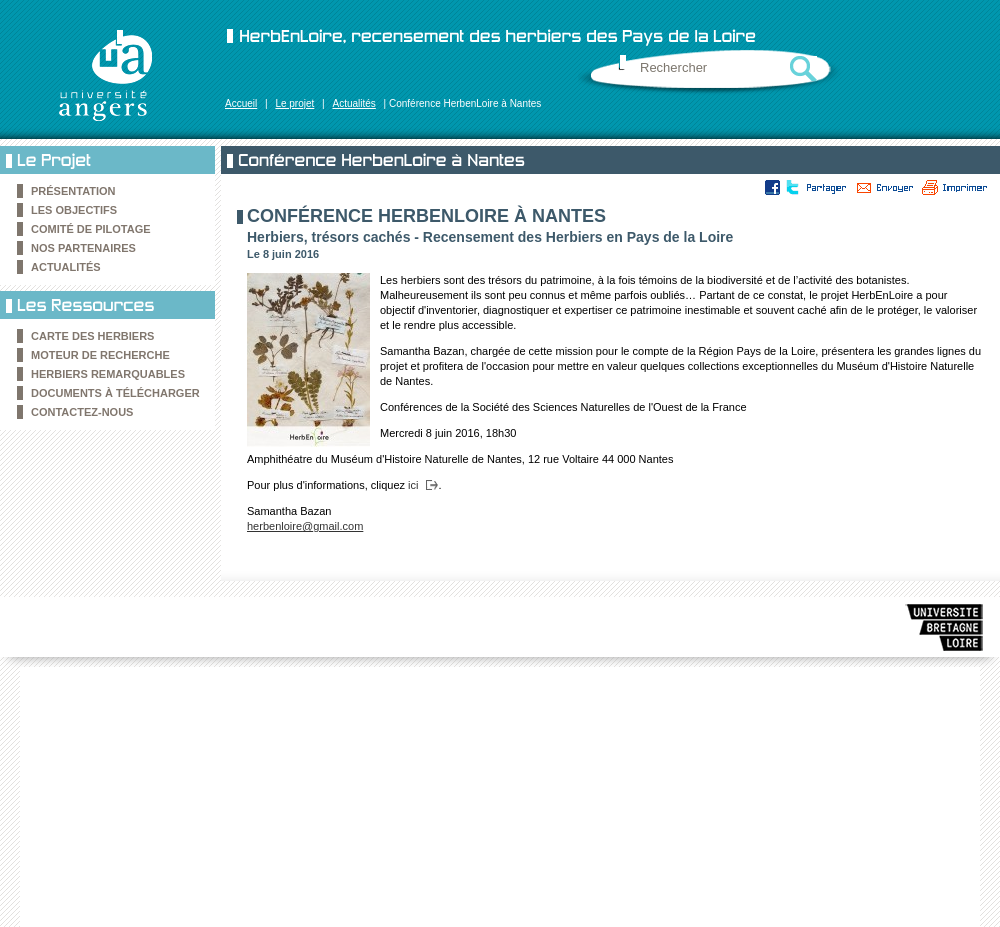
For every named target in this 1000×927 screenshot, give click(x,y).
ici (413, 485)
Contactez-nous (82, 412)
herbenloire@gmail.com (305, 526)
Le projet (294, 103)
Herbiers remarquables (108, 374)
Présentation (73, 191)
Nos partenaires (83, 248)
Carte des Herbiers (92, 336)
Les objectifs (74, 210)
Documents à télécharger (115, 393)
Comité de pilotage (91, 229)
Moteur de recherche (100, 355)
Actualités (353, 103)
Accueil (241, 103)
